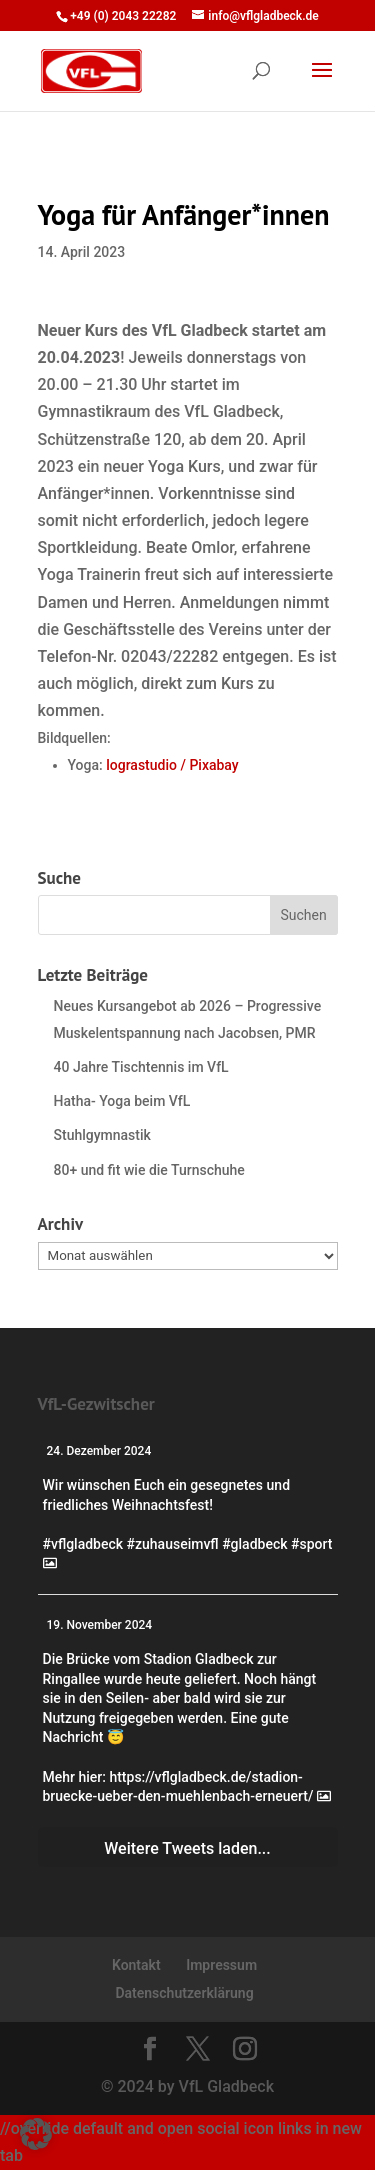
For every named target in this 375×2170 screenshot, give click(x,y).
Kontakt (136, 1965)
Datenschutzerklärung (184, 1993)
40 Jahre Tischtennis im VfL (141, 1067)
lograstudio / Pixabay (172, 765)
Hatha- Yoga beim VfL (122, 1101)
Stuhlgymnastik (102, 1135)
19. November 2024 (100, 1625)
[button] (36, 2134)
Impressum (221, 1965)
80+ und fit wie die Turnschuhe (149, 1170)
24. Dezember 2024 (99, 1451)
